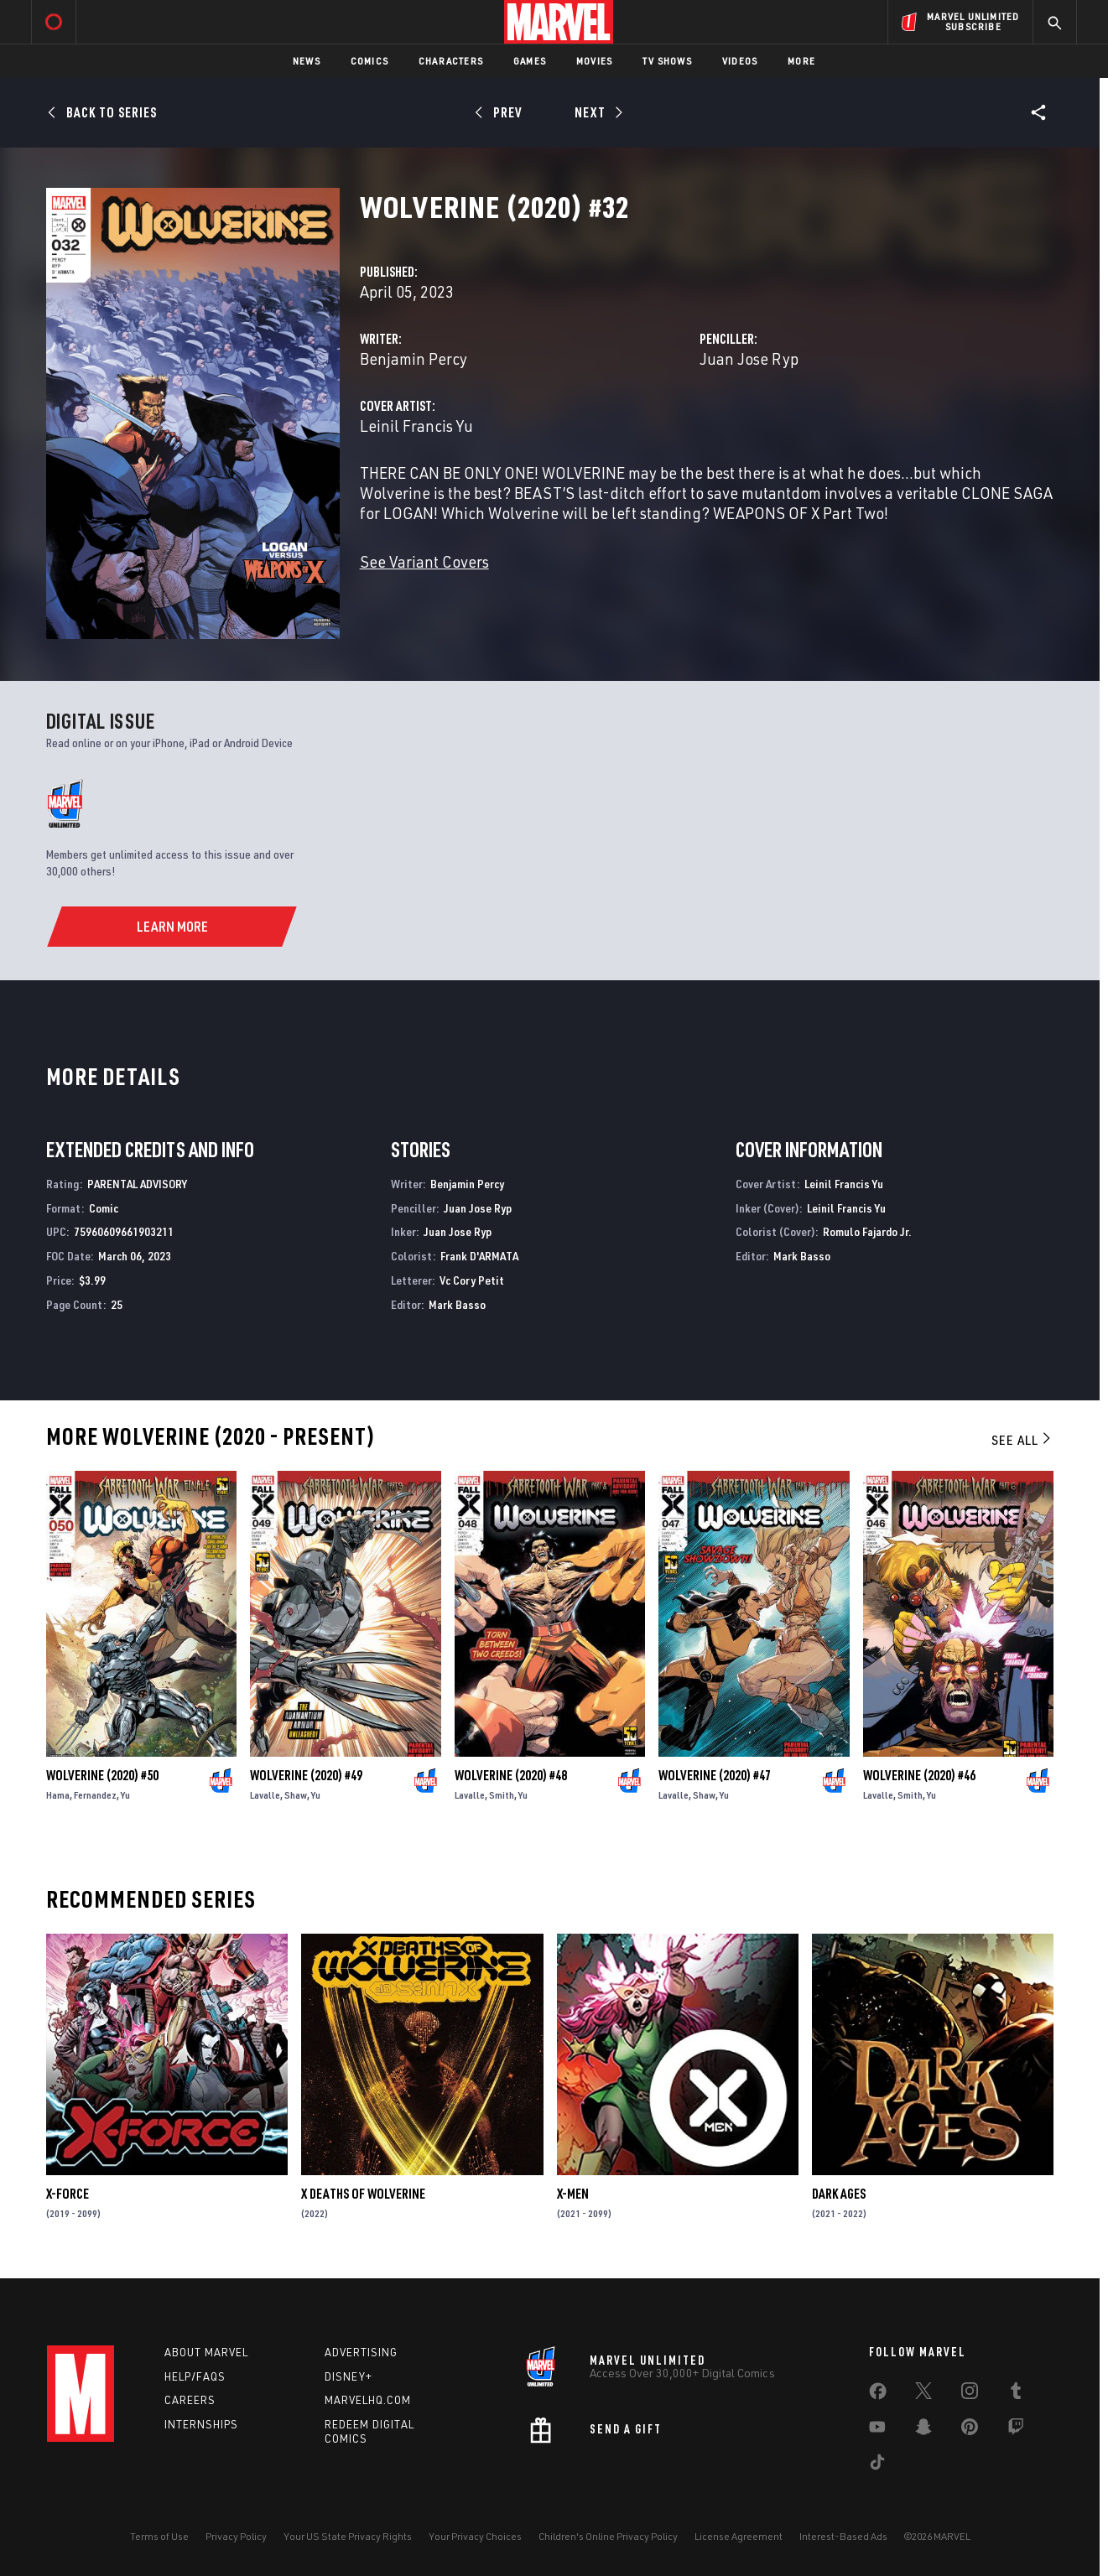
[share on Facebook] (878, 2394)
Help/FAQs (195, 2376)
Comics (369, 61)
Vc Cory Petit (472, 1280)
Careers (190, 2400)
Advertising (361, 2352)
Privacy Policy (236, 2536)
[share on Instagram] (969, 2394)
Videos (739, 61)
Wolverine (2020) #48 (511, 1775)
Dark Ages (839, 2193)
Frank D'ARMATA (479, 1256)
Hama (58, 1795)
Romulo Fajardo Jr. (867, 1231)
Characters (451, 61)
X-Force (67, 2193)
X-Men (573, 2193)
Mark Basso (457, 1304)
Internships (201, 2424)
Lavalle (265, 1795)
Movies (594, 61)
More (801, 61)
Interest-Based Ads (843, 2536)
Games (529, 61)
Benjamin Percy (413, 358)
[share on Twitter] (923, 2394)
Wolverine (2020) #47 (714, 1775)
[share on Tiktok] (877, 2465)
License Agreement (738, 2536)
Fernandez (95, 1795)
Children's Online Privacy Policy (608, 2536)
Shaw (295, 1795)
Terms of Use (159, 2536)
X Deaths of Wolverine (363, 2193)
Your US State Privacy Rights (348, 2536)
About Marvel (206, 2352)
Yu (125, 1795)
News (306, 61)
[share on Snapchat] (923, 2430)
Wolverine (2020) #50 (102, 1775)
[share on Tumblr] (1015, 2394)
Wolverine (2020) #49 (306, 1775)
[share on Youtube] (877, 2430)
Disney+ (348, 2376)
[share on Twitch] (1015, 2430)
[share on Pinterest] (969, 2430)
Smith (501, 1795)
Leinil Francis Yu (416, 425)
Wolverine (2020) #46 (919, 1775)
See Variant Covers (424, 561)
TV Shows (667, 61)
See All (1022, 1439)
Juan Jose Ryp (749, 358)
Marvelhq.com (368, 2400)
